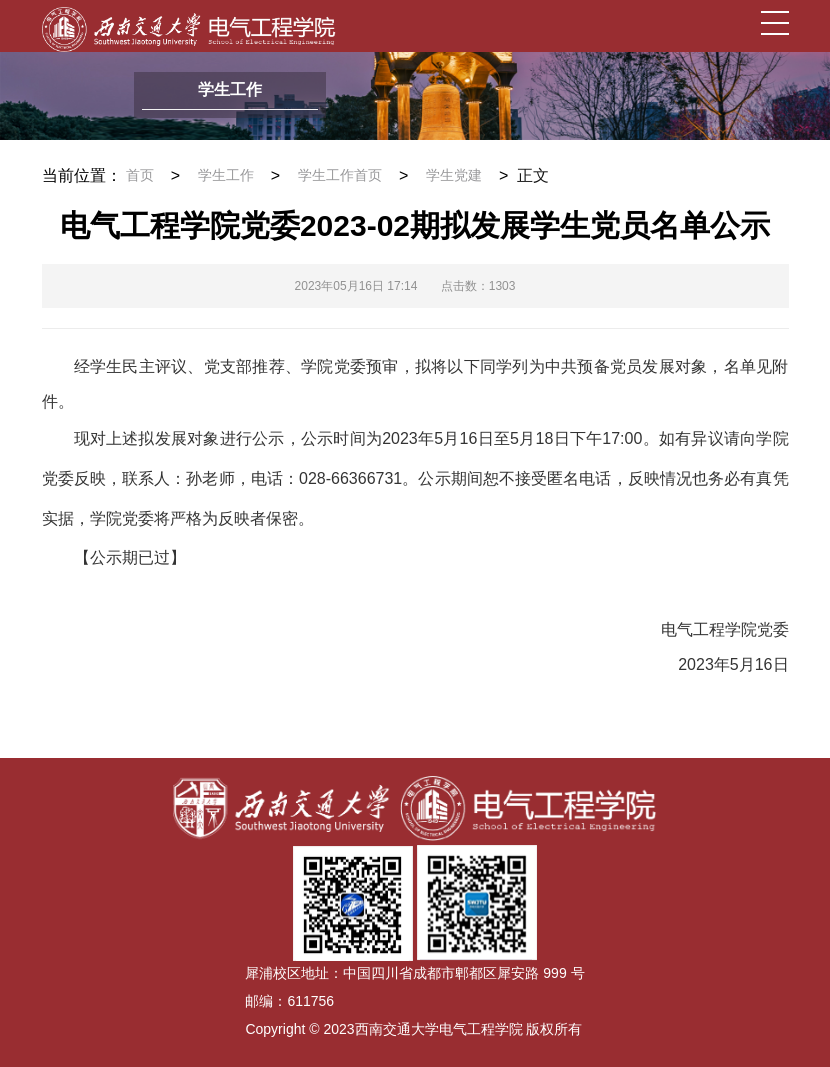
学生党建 (454, 175)
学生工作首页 (340, 175)
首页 (140, 175)
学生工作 (226, 175)
